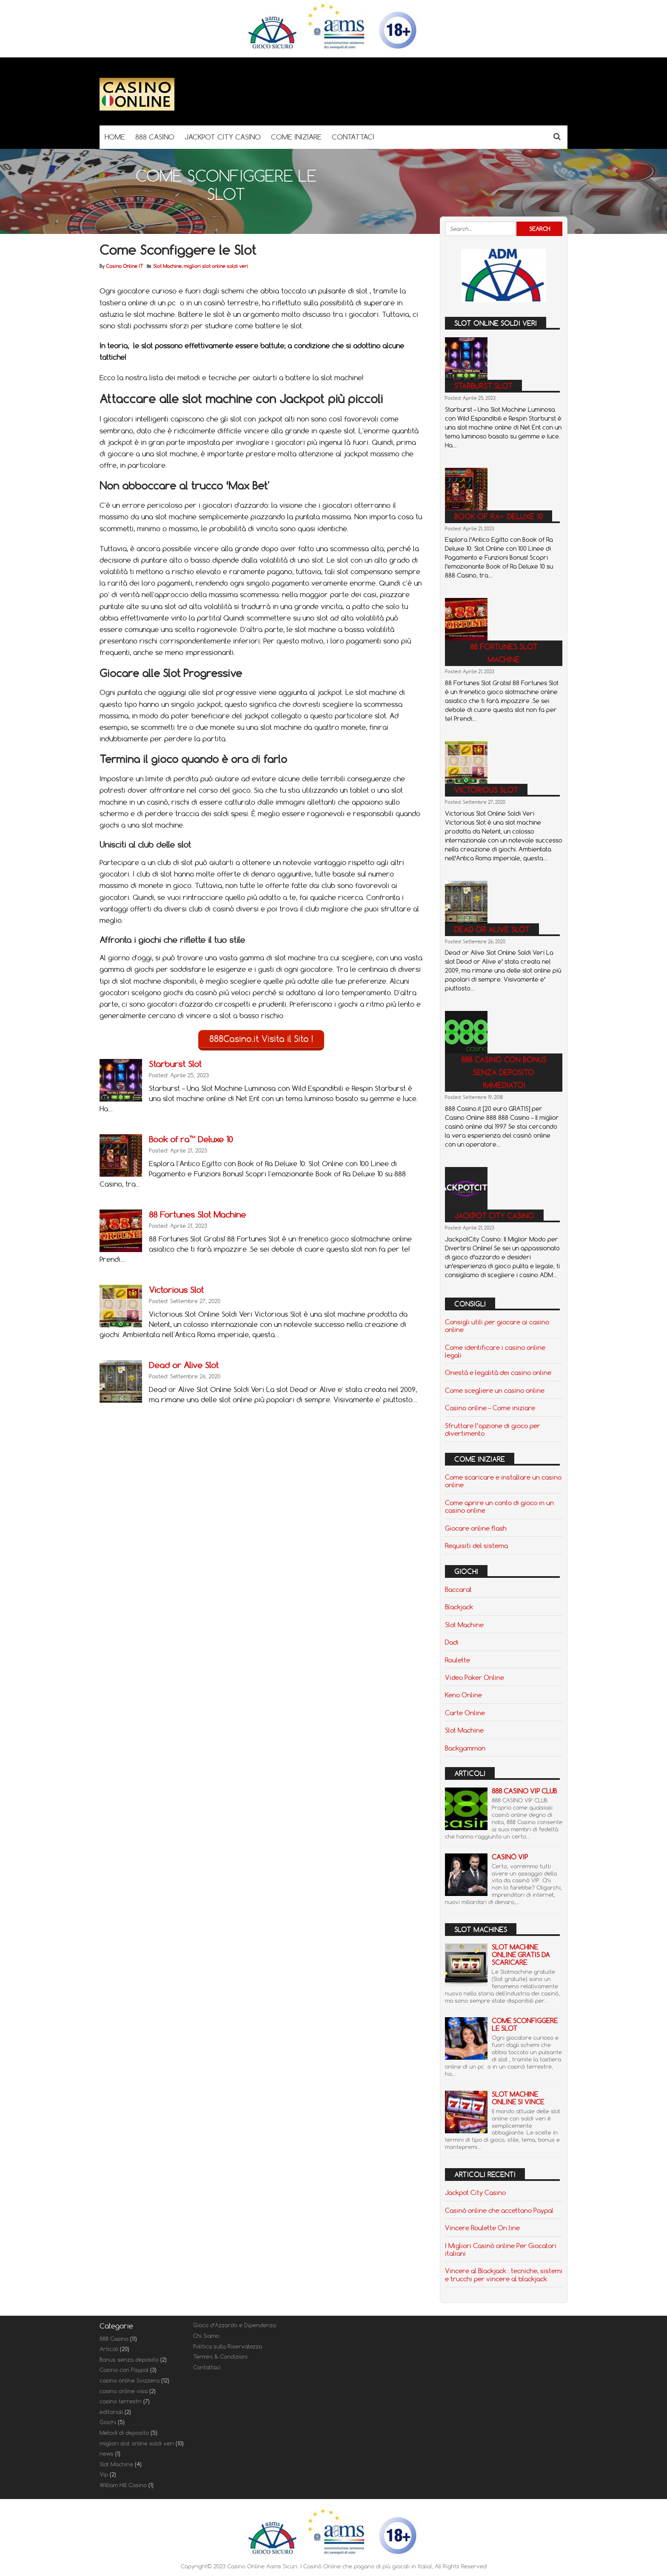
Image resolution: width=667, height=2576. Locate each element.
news (107, 2453)
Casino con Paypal (124, 2369)
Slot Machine (167, 266)
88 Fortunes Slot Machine (197, 1214)
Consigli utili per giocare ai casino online (497, 1326)
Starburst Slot (175, 1063)
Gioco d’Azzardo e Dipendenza (234, 2325)
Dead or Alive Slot (184, 1364)
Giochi (108, 2422)
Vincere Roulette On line (482, 2227)
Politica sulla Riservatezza (227, 2346)
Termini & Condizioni (220, 2356)
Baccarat (458, 1589)
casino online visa (124, 2391)
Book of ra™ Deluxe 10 (191, 1138)
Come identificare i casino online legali (495, 1351)
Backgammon (465, 1748)
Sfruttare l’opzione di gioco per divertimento (492, 1429)
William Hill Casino (123, 2485)
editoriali (111, 2411)
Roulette (457, 1660)
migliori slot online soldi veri (216, 266)
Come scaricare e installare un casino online (503, 1481)
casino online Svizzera (130, 2380)
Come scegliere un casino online (494, 1390)
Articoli (109, 2348)
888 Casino (114, 2338)
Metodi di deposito (124, 2432)
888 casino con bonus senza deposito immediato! (504, 1072)
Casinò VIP (510, 1857)
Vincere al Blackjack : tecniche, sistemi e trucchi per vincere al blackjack (503, 2274)
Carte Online (465, 1712)
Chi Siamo (206, 2335)
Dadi (452, 1642)
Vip (104, 2474)
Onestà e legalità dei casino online (498, 1372)
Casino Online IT (124, 266)
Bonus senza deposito (129, 2359)
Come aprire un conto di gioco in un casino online (499, 1506)
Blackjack (459, 1607)
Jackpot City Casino (494, 1215)
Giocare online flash (476, 1528)
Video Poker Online (474, 1677)
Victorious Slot (176, 1289)
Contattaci (207, 2367)
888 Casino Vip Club (524, 1791)
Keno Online (463, 1695)
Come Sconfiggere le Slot (525, 2024)
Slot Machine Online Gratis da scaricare (521, 1955)
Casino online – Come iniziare (490, 1407)
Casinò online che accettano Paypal (499, 2210)
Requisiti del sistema (476, 1545)
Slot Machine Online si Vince (518, 2098)
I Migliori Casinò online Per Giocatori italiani (500, 2249)
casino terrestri (121, 2401)
